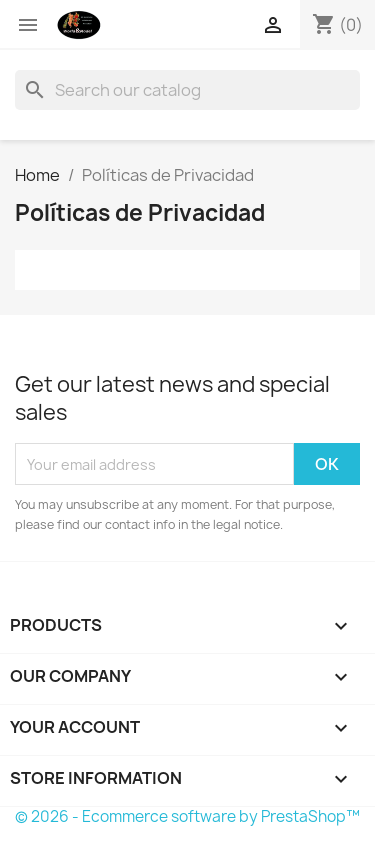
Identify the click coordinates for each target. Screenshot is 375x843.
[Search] (187, 90)
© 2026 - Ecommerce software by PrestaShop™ (187, 816)
